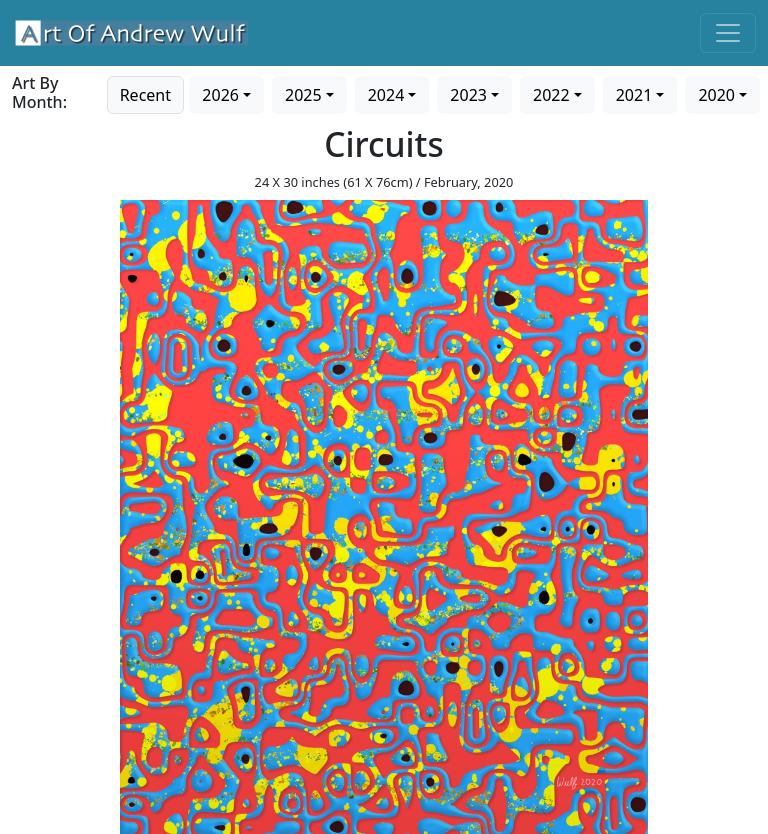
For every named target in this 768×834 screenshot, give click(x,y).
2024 (386, 95)
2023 (468, 95)
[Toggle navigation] (728, 33)
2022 (551, 95)
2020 (716, 95)
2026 (220, 95)
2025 (303, 95)
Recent (145, 95)
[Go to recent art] (145, 93)
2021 (634, 95)
